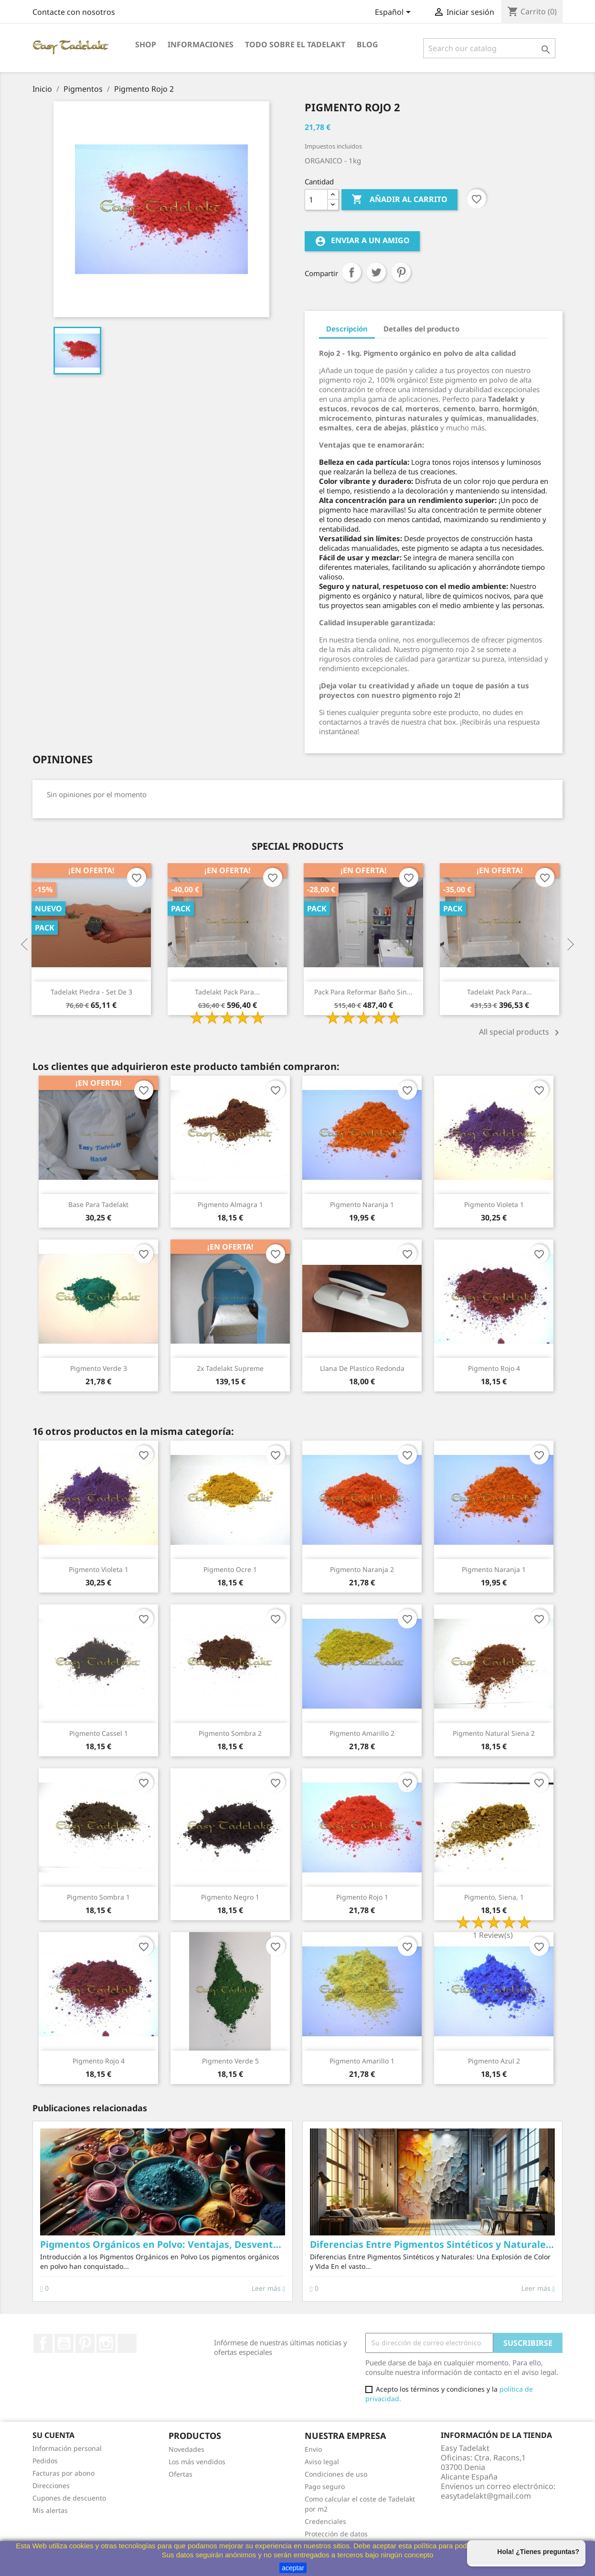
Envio (313, 2449)
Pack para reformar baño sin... (459, 991)
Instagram (106, 2343)
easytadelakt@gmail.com (486, 2495)
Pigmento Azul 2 (494, 2060)
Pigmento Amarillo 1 (361, 2060)
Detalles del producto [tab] (421, 328)
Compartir (351, 272)
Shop (145, 44)
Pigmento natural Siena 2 (494, 1733)
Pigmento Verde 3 (98, 1368)
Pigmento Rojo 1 (362, 1897)
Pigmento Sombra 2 (230, 1733)
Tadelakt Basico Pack (51, 991)
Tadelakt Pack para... (323, 991)
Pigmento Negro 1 (230, 1897)
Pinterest (401, 272)
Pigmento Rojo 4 (494, 1368)
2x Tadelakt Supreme (230, 1368)
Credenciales (325, 2521)
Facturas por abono (63, 2473)
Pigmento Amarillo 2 (361, 1733)
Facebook (43, 2343)
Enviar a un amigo (362, 241)
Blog (367, 44)
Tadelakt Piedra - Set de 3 (187, 991)
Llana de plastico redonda (362, 1368)
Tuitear (376, 272)
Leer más (268, 2288)
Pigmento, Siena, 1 (494, 1897)
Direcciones (51, 2485)
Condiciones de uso (336, 2474)
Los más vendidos (197, 2461)
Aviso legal (322, 2461)
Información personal (67, 2448)
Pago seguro (325, 2486)
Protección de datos (336, 2533)
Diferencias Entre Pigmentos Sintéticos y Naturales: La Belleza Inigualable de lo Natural (432, 2244)
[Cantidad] (316, 199)
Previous (25, 945)
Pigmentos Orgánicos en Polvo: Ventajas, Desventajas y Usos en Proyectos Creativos (162, 2244)
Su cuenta (53, 2435)
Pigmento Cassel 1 (98, 1733)
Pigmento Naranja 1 (362, 1204)
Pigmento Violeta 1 (494, 1204)
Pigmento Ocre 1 (230, 1569)
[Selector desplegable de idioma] (394, 13)
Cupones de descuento (69, 2497)
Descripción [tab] (347, 328)
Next (570, 945)
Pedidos (45, 2460)
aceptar (293, 2568)
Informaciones (201, 44)
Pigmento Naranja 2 (362, 1569)
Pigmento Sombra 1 (98, 1897)
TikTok (127, 2343)
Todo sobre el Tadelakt (295, 44)
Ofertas (180, 2474)
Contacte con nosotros (73, 12)
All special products (521, 1032)
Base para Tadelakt (98, 1204)
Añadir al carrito (399, 199)
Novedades (186, 2449)
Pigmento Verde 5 (230, 2060)
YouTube (64, 2343)
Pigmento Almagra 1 (230, 1204)
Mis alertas (50, 2510)
